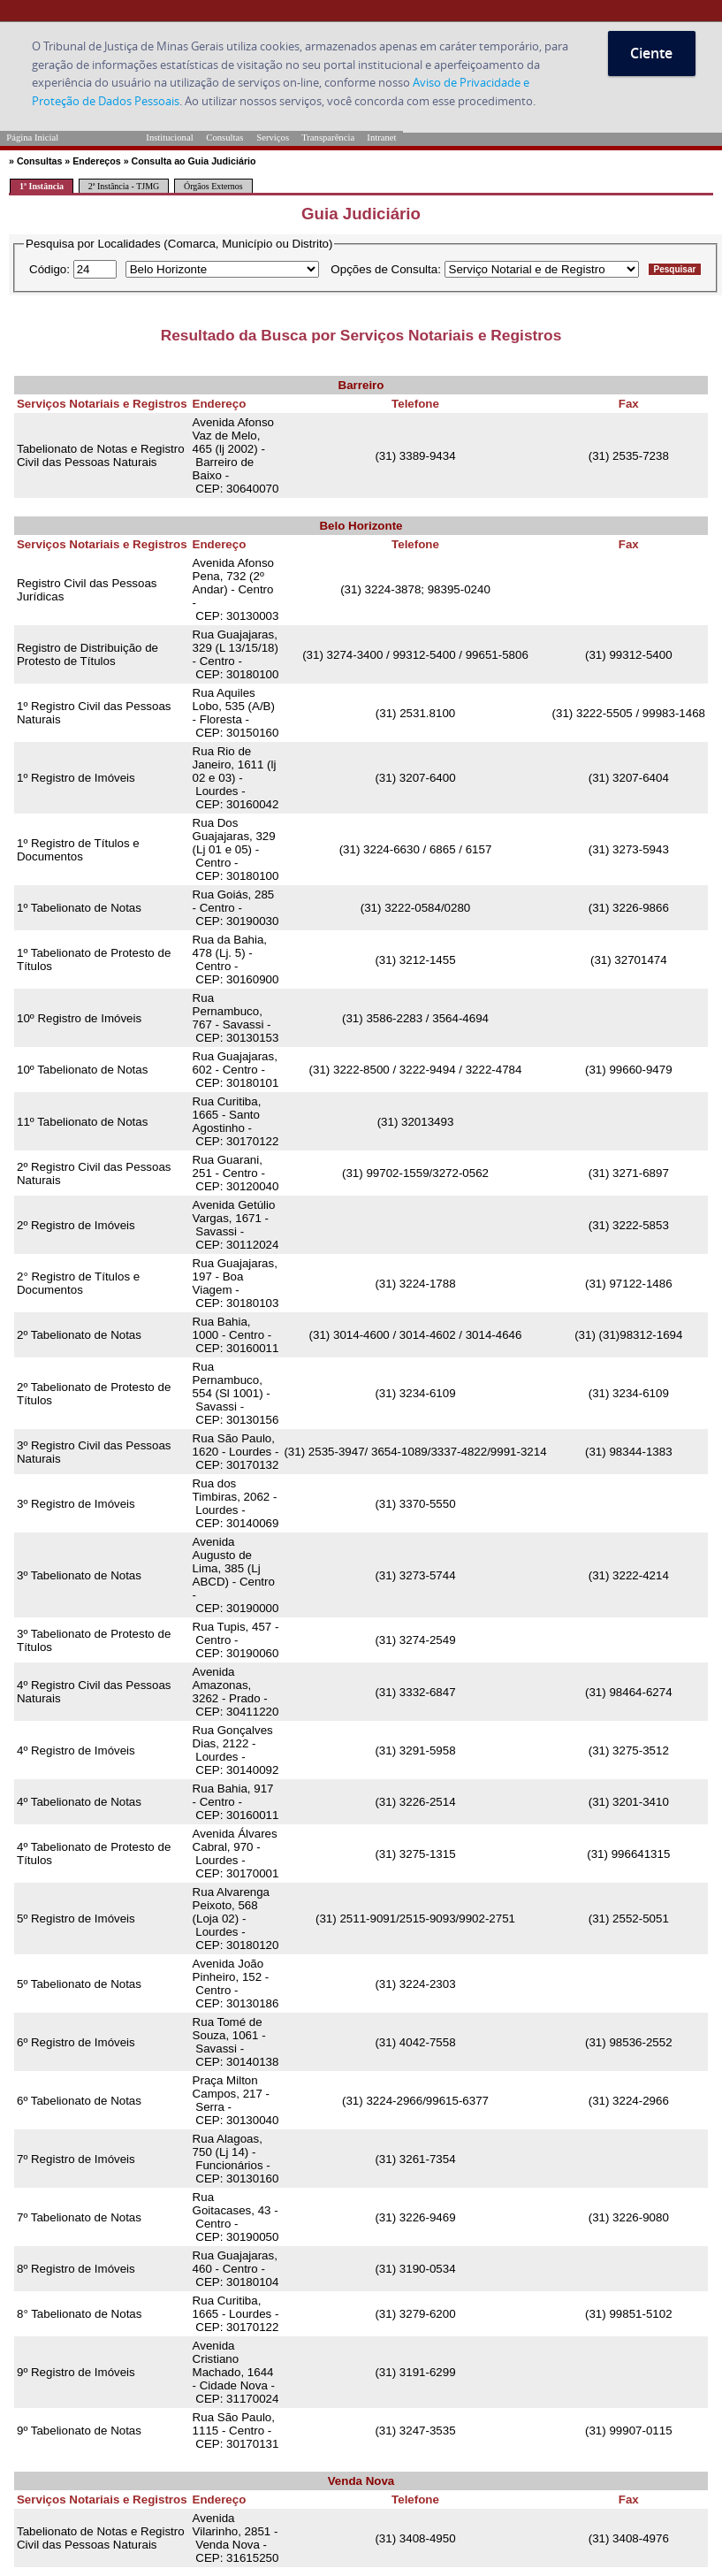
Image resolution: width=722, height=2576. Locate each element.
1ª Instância (41, 186)
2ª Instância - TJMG (124, 186)
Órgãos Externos (213, 186)
